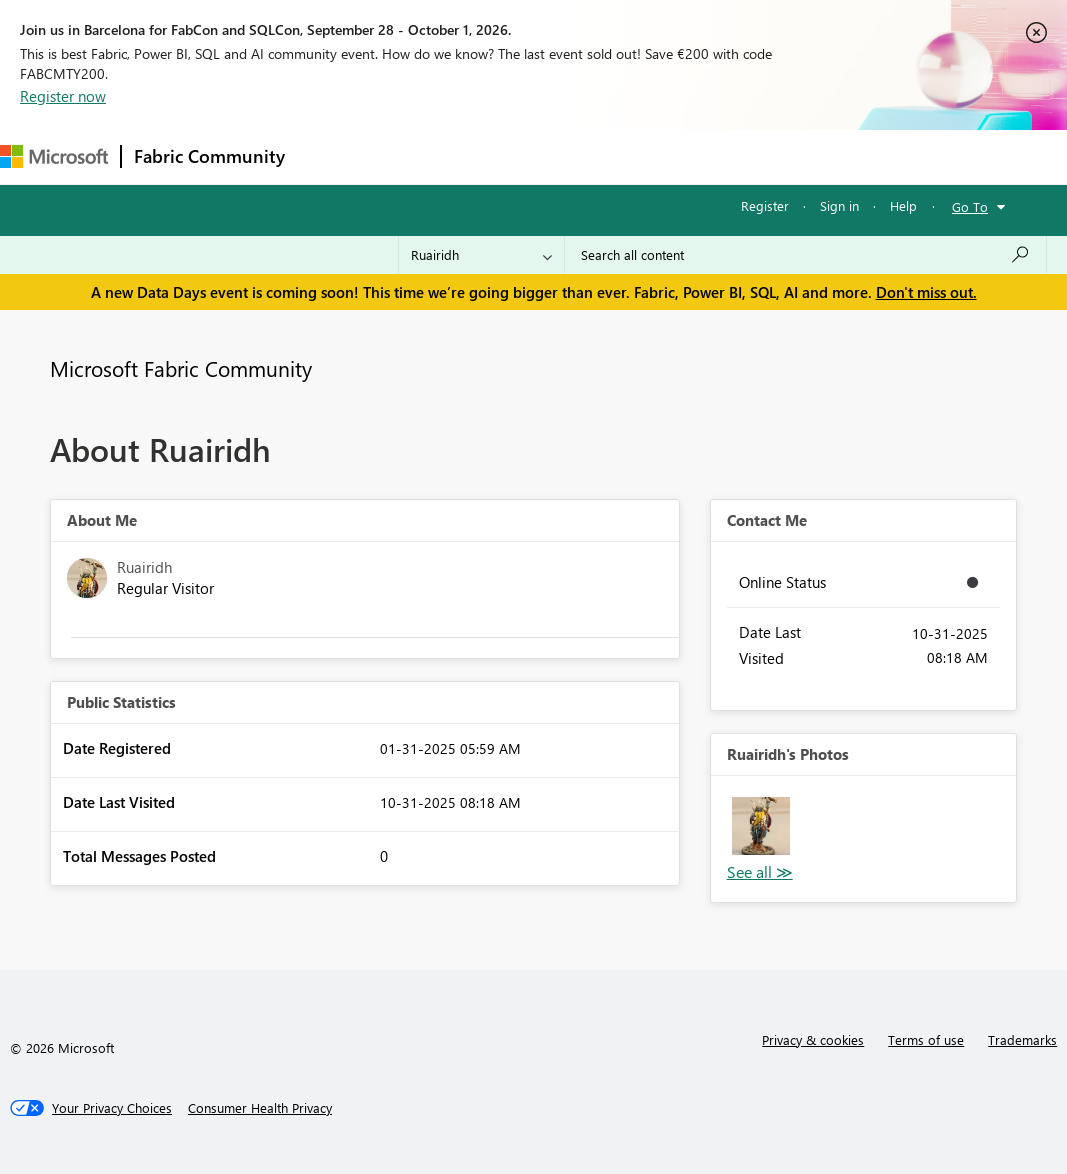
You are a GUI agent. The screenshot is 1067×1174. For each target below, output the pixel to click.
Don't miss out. (926, 292)
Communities (589, 156)
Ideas (500, 156)
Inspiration (418, 156)
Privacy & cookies (813, 1039)
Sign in (839, 205)
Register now (63, 96)
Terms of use (926, 1039)
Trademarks (1022, 1039)
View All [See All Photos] (760, 872)
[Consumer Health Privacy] (260, 1108)
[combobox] (805, 255)
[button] (761, 826)
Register (765, 205)
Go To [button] (970, 206)
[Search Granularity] (481, 255)
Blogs (679, 156)
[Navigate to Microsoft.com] (54, 156)
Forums (330, 156)
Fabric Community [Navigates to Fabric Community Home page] (209, 156)
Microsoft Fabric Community (181, 368)
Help (903, 205)
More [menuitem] (747, 156)
